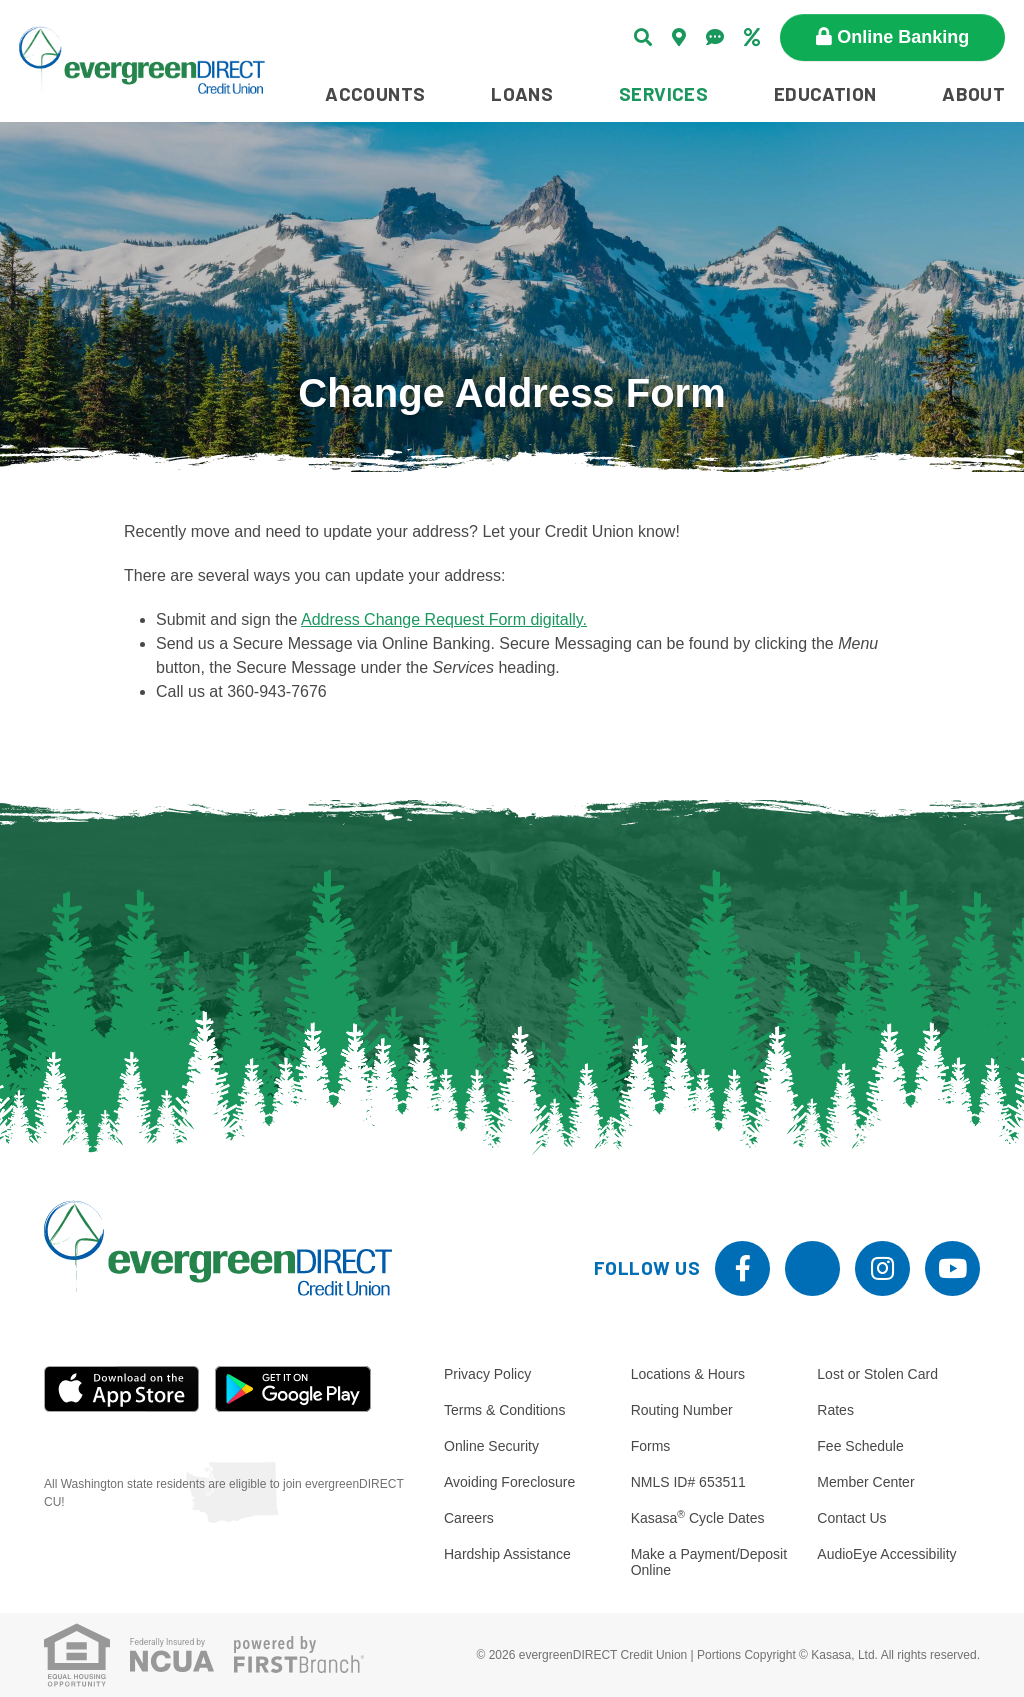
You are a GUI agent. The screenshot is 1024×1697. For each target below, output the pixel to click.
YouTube (952, 1268)
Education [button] (825, 93)
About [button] (973, 93)
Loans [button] (522, 93)
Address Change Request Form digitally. (444, 619)
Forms (651, 1446)
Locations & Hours (688, 1374)
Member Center (865, 1482)
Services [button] (663, 93)
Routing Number (682, 1410)
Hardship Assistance (507, 1554)
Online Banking (903, 37)
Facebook (742, 1268)
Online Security (491, 1446)
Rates (835, 1410)
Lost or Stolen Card (877, 1374)
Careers (469, 1518)
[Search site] (643, 37)
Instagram (882, 1268)
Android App (293, 1389)
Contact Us (851, 1518)
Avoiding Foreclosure (509, 1482)
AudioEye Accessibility (886, 1554)
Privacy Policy (487, 1374)
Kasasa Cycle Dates (698, 1518)
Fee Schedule (860, 1446)
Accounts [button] (375, 93)
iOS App (122, 1389)
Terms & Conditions (504, 1410)
